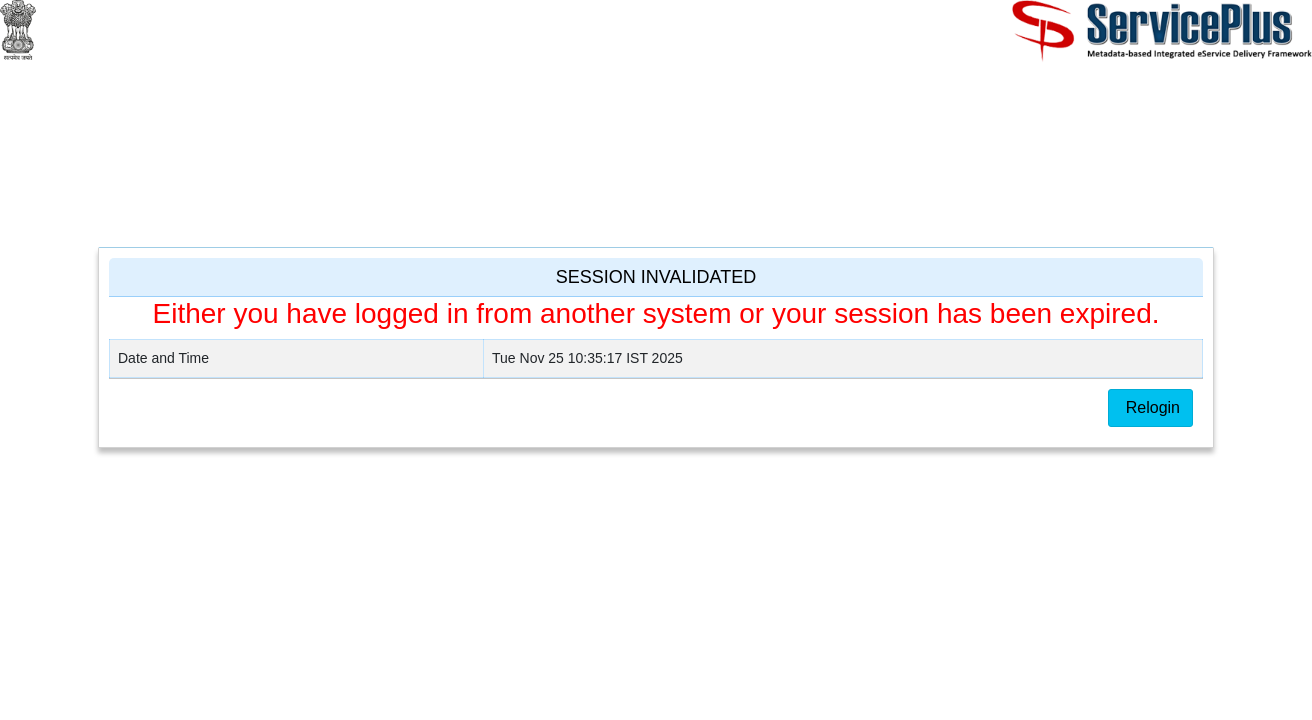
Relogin (1150, 407)
